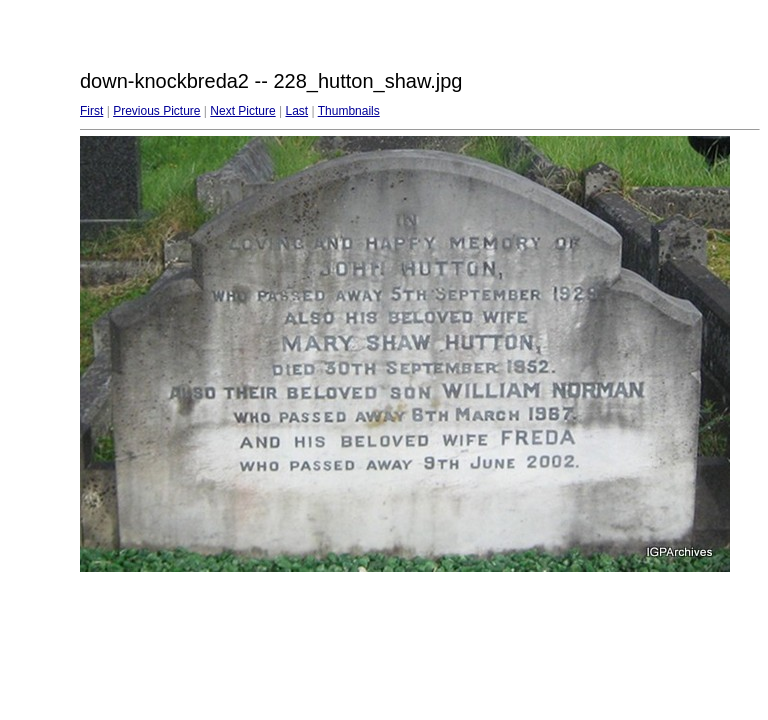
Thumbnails (349, 111)
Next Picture (242, 111)
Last (296, 111)
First (91, 111)
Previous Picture (156, 111)
